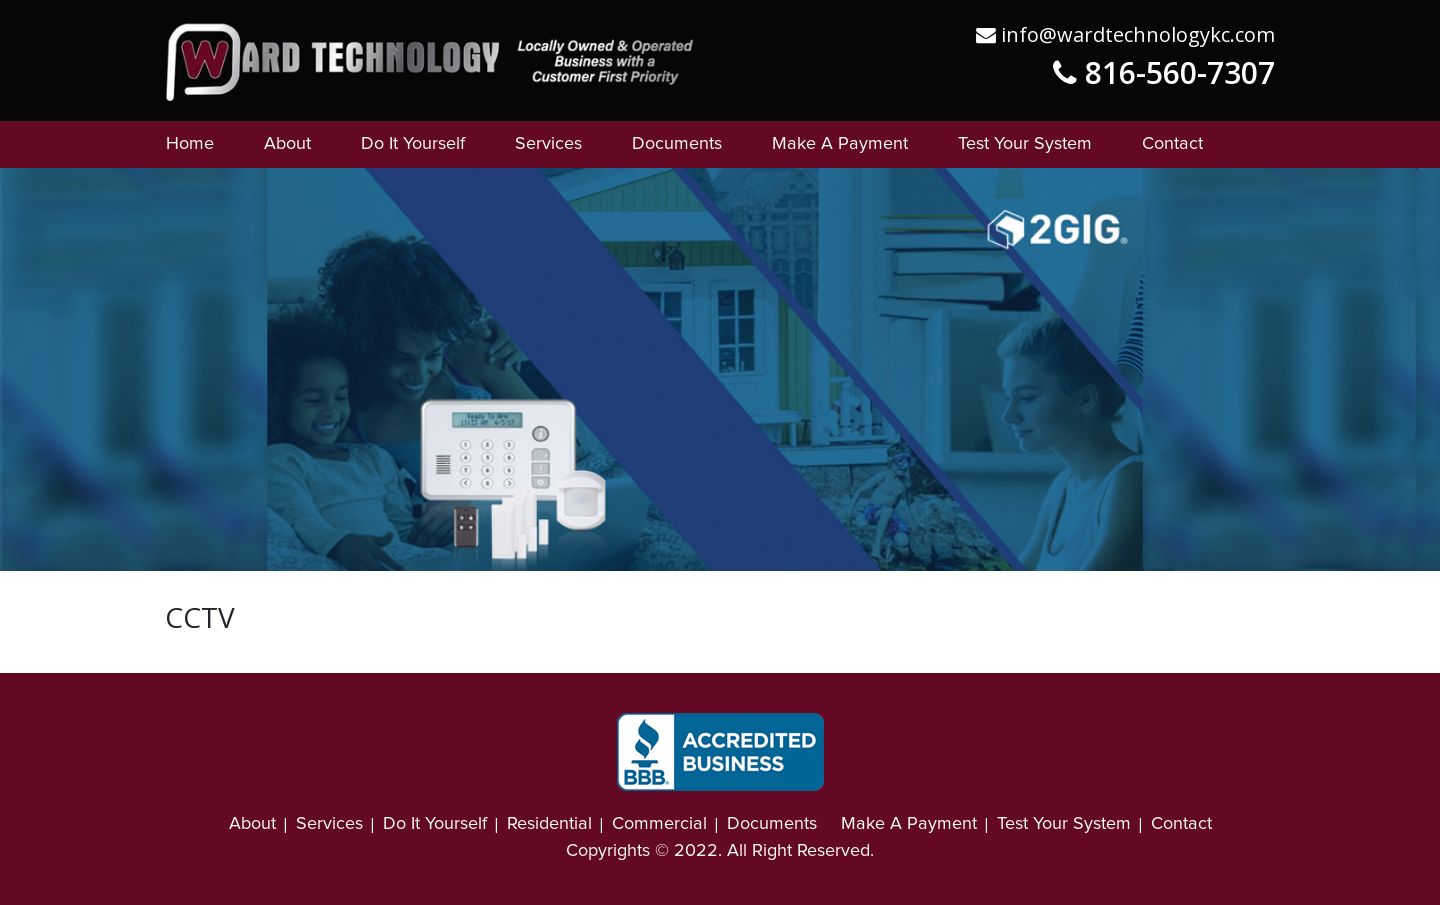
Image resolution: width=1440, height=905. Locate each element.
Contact (1172, 144)
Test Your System (1025, 144)
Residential (549, 824)
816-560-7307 (1164, 72)
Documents (677, 144)
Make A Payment (840, 144)
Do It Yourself (413, 144)
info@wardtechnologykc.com (1125, 34)
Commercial (659, 824)
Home (190, 144)
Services (548, 144)
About (287, 144)
